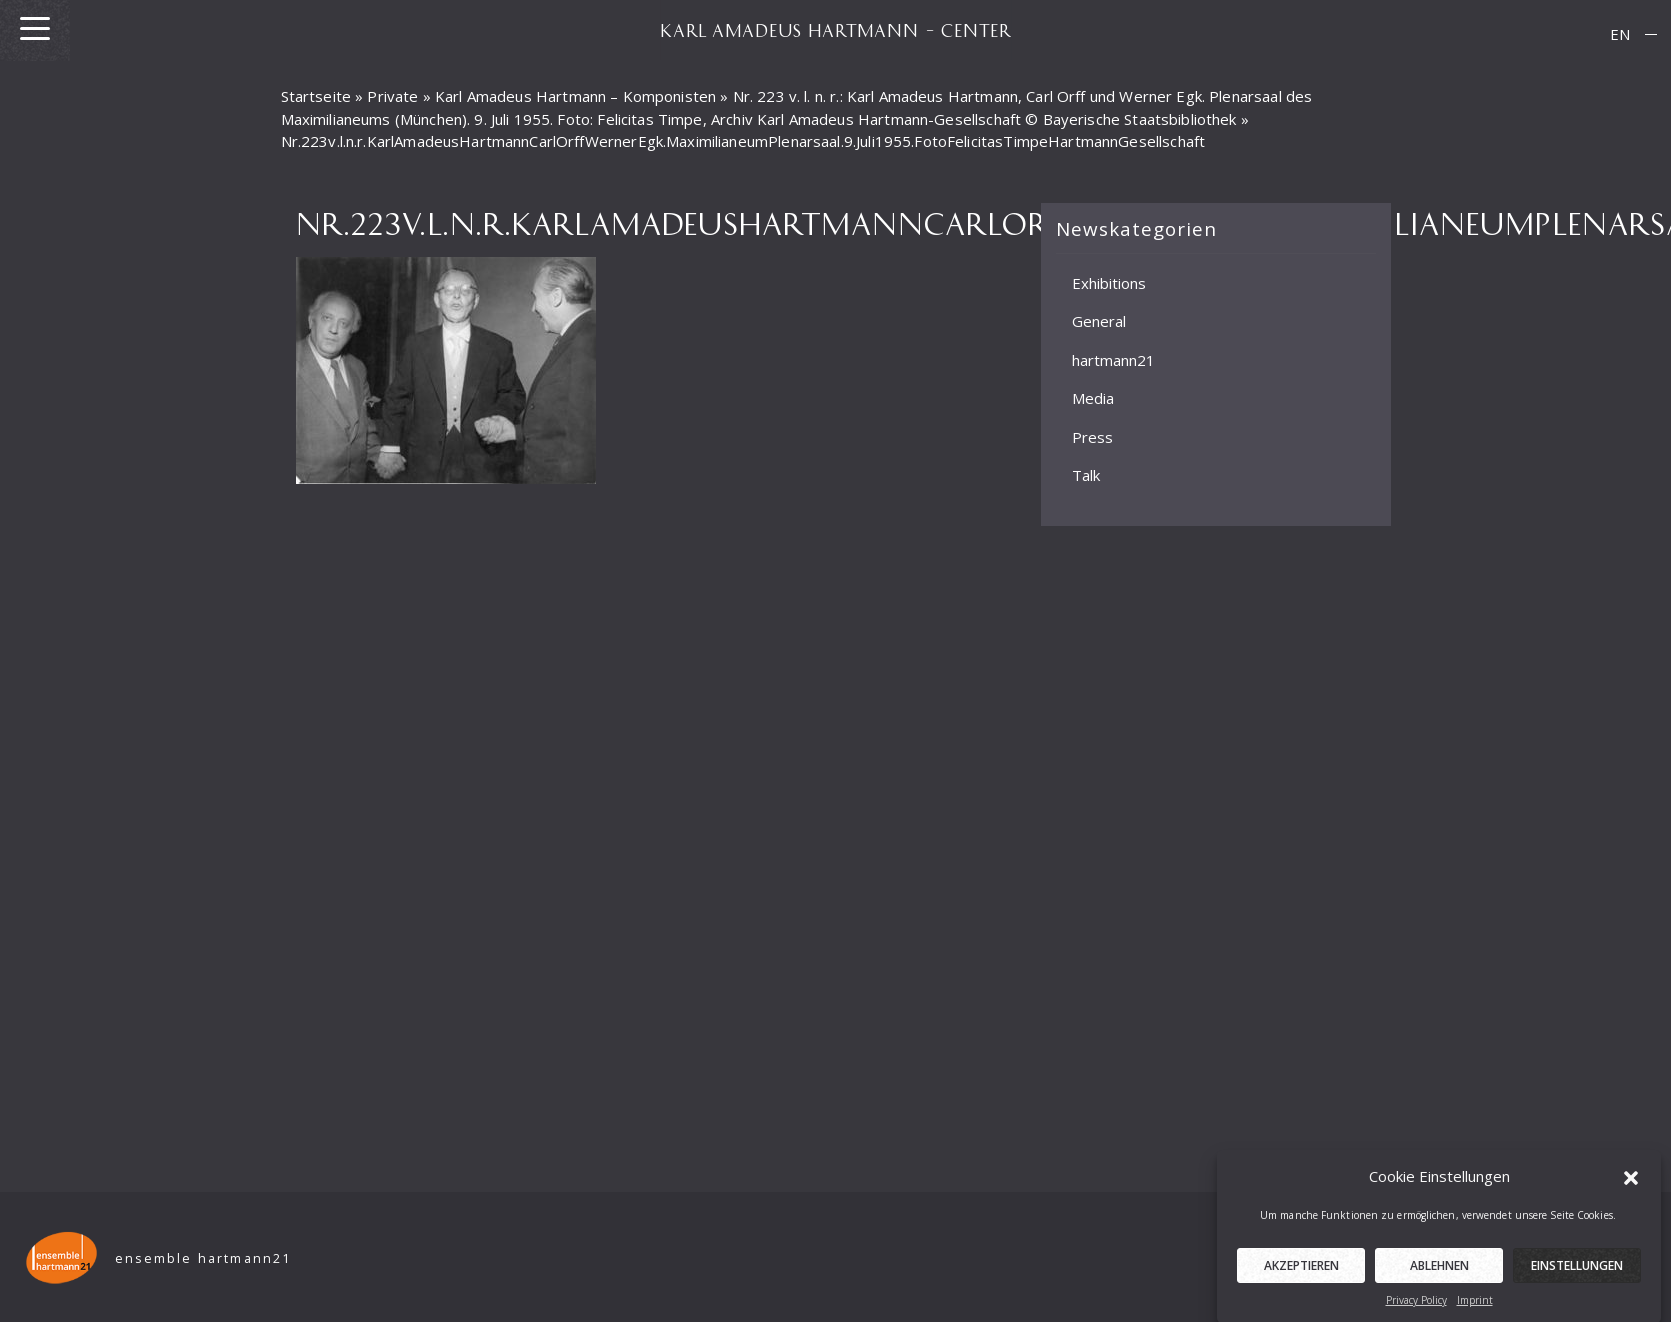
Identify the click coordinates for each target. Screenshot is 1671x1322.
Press (1092, 436)
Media (1093, 398)
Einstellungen (1577, 1273)
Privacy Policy (1416, 1308)
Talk (1086, 475)
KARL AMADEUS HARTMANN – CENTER (836, 30)
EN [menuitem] (1620, 34)
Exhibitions (1109, 282)
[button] (1631, 1185)
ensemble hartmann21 (203, 1258)
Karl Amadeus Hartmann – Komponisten (575, 96)
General (1099, 321)
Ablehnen (1439, 1273)
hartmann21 (1113, 359)
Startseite (316, 96)
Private (392, 96)
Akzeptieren (1301, 1273)
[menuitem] (1620, 34)
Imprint (1475, 1308)
